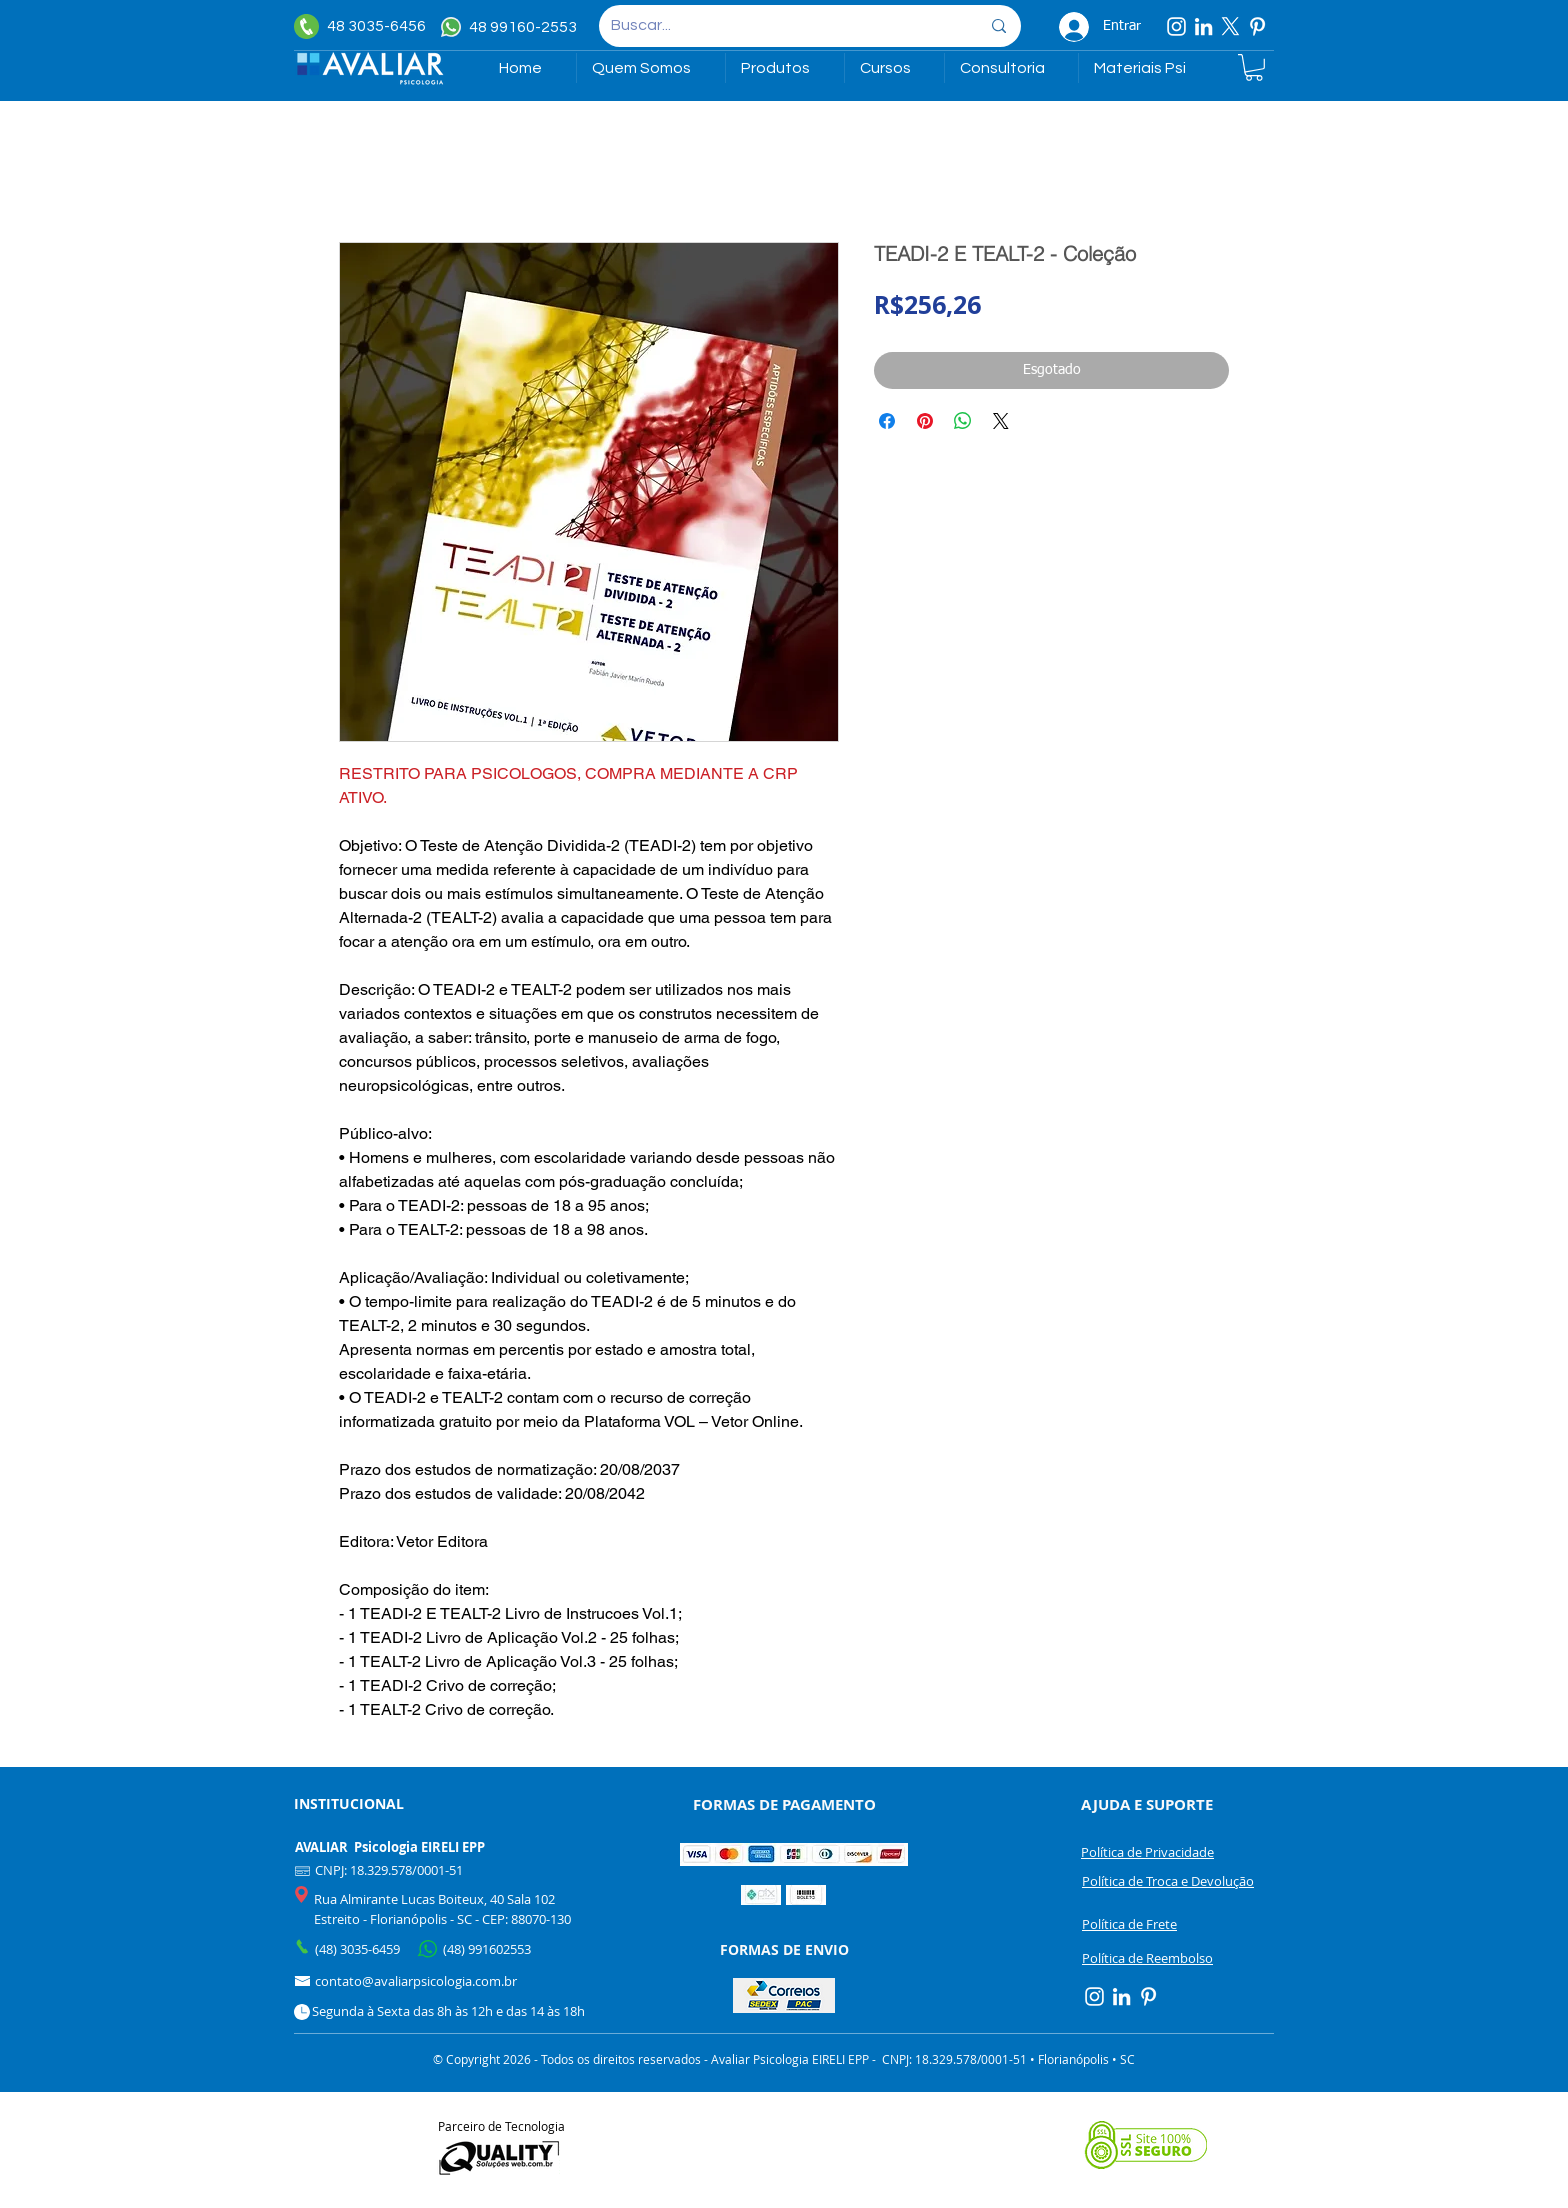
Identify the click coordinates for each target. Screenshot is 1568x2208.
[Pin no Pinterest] (925, 421)
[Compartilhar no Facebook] (887, 421)
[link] (1254, 67)
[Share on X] (1001, 421)
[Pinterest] (1257, 26)
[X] (1230, 26)
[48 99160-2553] (511, 27)
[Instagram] (1176, 26)
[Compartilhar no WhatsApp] (963, 421)
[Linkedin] (1203, 26)
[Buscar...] (780, 26)
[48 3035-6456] (364, 26)
